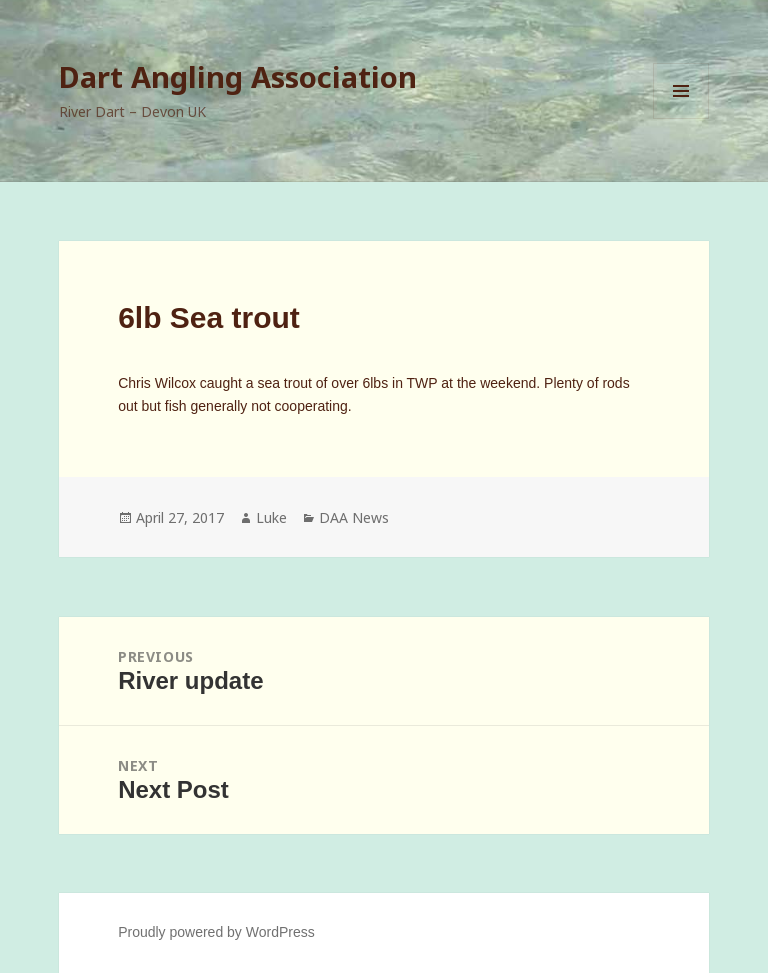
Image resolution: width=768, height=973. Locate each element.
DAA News (354, 517)
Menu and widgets (681, 118)
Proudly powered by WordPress (216, 932)
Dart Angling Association (238, 76)
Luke (271, 517)
